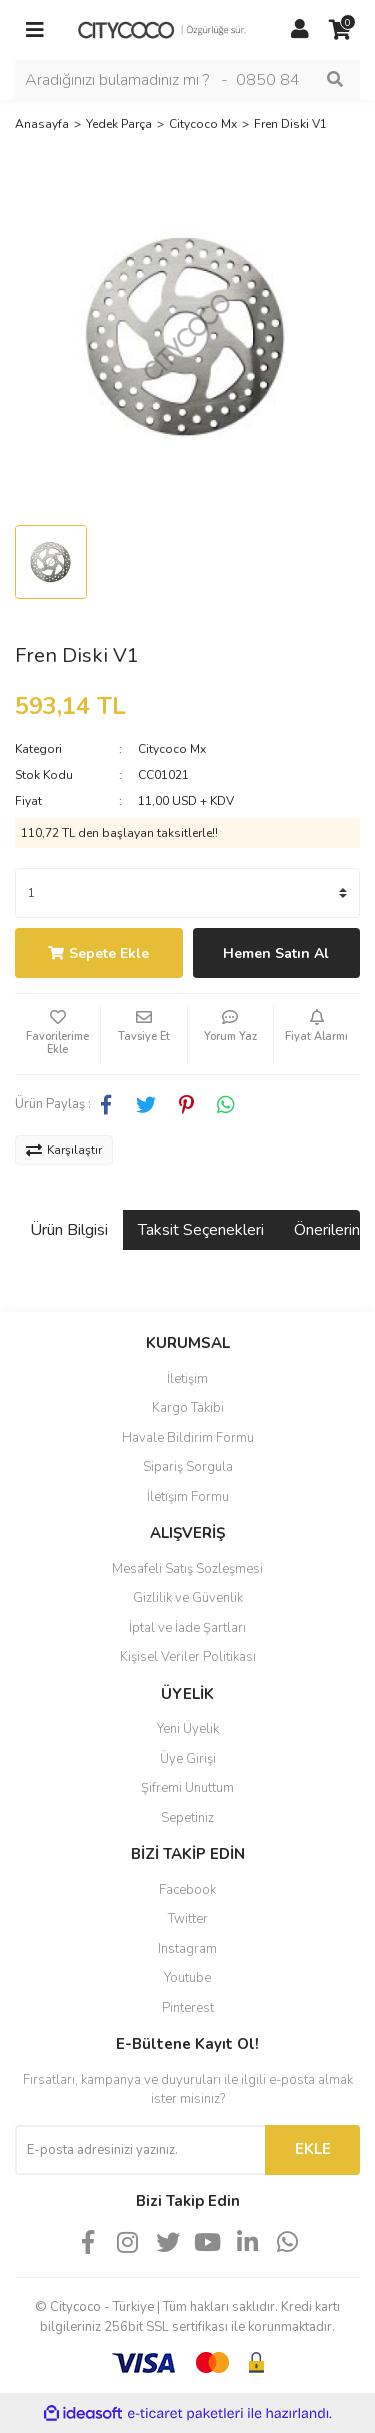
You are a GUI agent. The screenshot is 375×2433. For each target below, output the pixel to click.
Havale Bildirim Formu (188, 1438)
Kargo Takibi (188, 1408)
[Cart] (340, 30)
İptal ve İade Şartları (187, 1628)
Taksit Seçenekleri (201, 1230)
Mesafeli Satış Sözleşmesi (187, 1569)
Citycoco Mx (172, 749)
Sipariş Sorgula (188, 1467)
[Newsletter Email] (140, 2150)
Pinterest (188, 2008)
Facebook (187, 1890)
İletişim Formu (188, 1497)
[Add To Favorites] (57, 1034)
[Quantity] (187, 893)
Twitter (188, 1919)
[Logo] (167, 29)
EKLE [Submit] (313, 2149)
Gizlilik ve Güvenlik (188, 1598)
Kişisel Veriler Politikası (188, 1657)
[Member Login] (300, 30)
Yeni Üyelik (188, 1729)
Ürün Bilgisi (69, 1230)
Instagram (187, 1949)
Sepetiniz (187, 1818)
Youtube (187, 1978)
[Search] (187, 80)
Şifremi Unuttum (187, 1788)
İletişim (187, 1379)
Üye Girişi (188, 1759)
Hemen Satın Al (276, 953)
